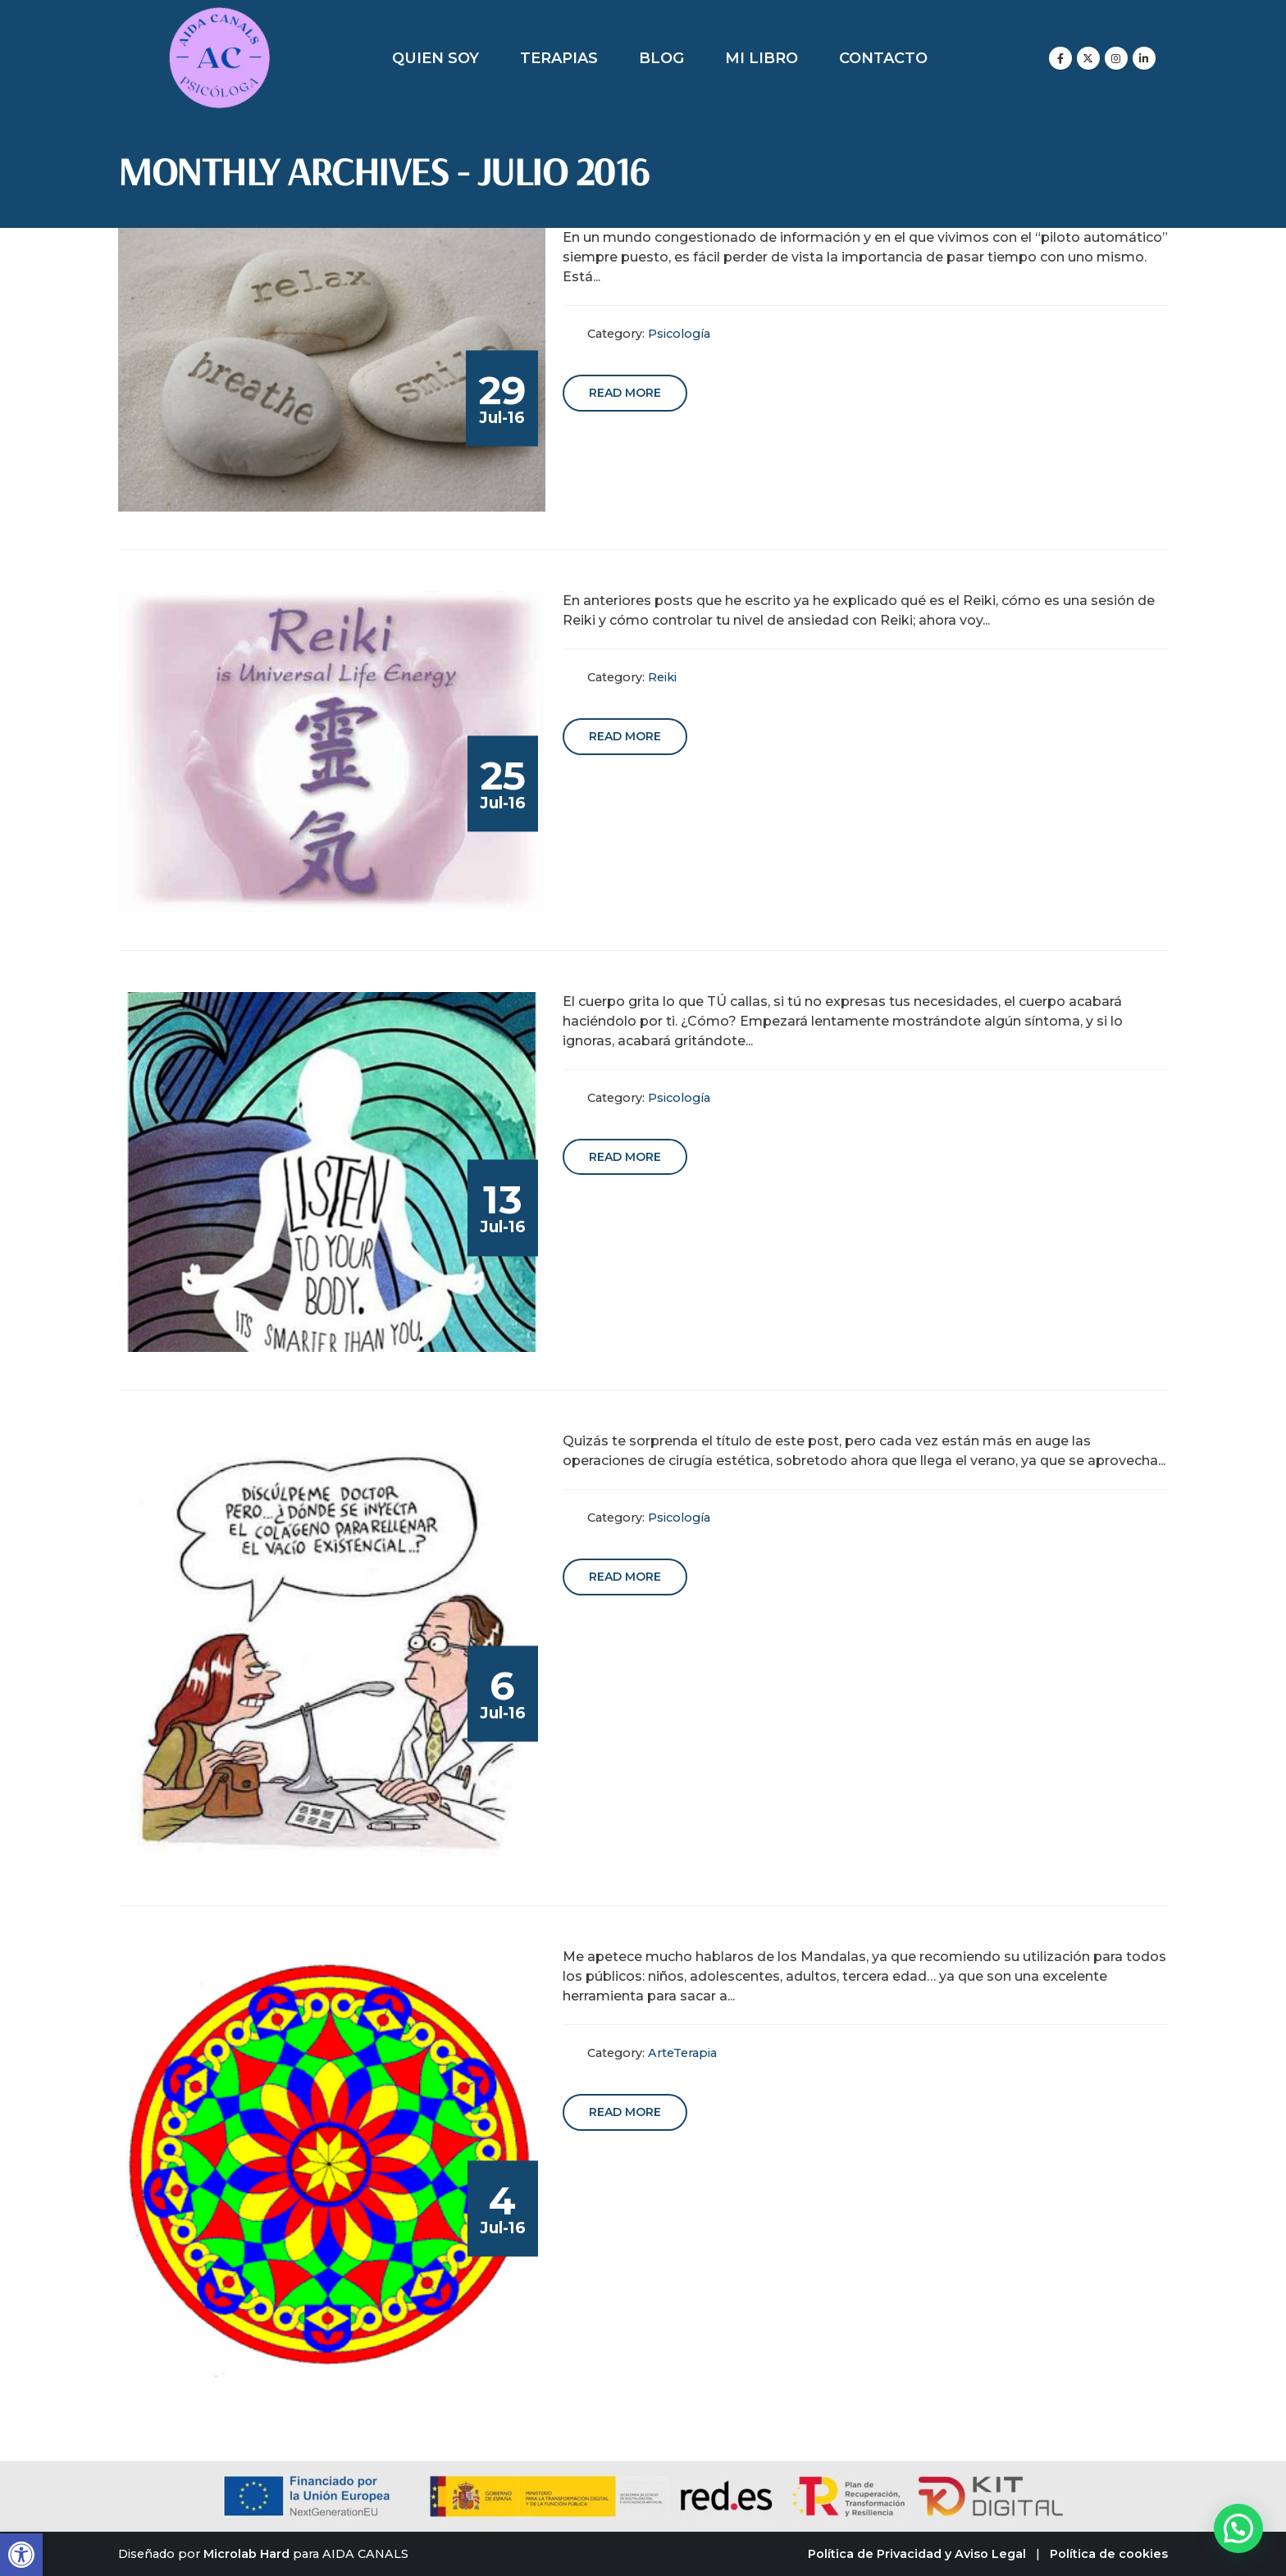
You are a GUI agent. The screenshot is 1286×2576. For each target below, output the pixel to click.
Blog (661, 58)
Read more (625, 392)
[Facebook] (1060, 58)
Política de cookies (1109, 2553)
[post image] (332, 370)
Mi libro (761, 58)
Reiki (662, 677)
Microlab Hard (246, 2553)
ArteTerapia (682, 2053)
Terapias (559, 58)
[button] (21, 2554)
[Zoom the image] (219, 16)
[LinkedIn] (1144, 58)
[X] (1088, 58)
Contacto (883, 58)
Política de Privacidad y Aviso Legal (917, 2553)
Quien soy (435, 58)
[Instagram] (1116, 58)
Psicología (679, 333)
